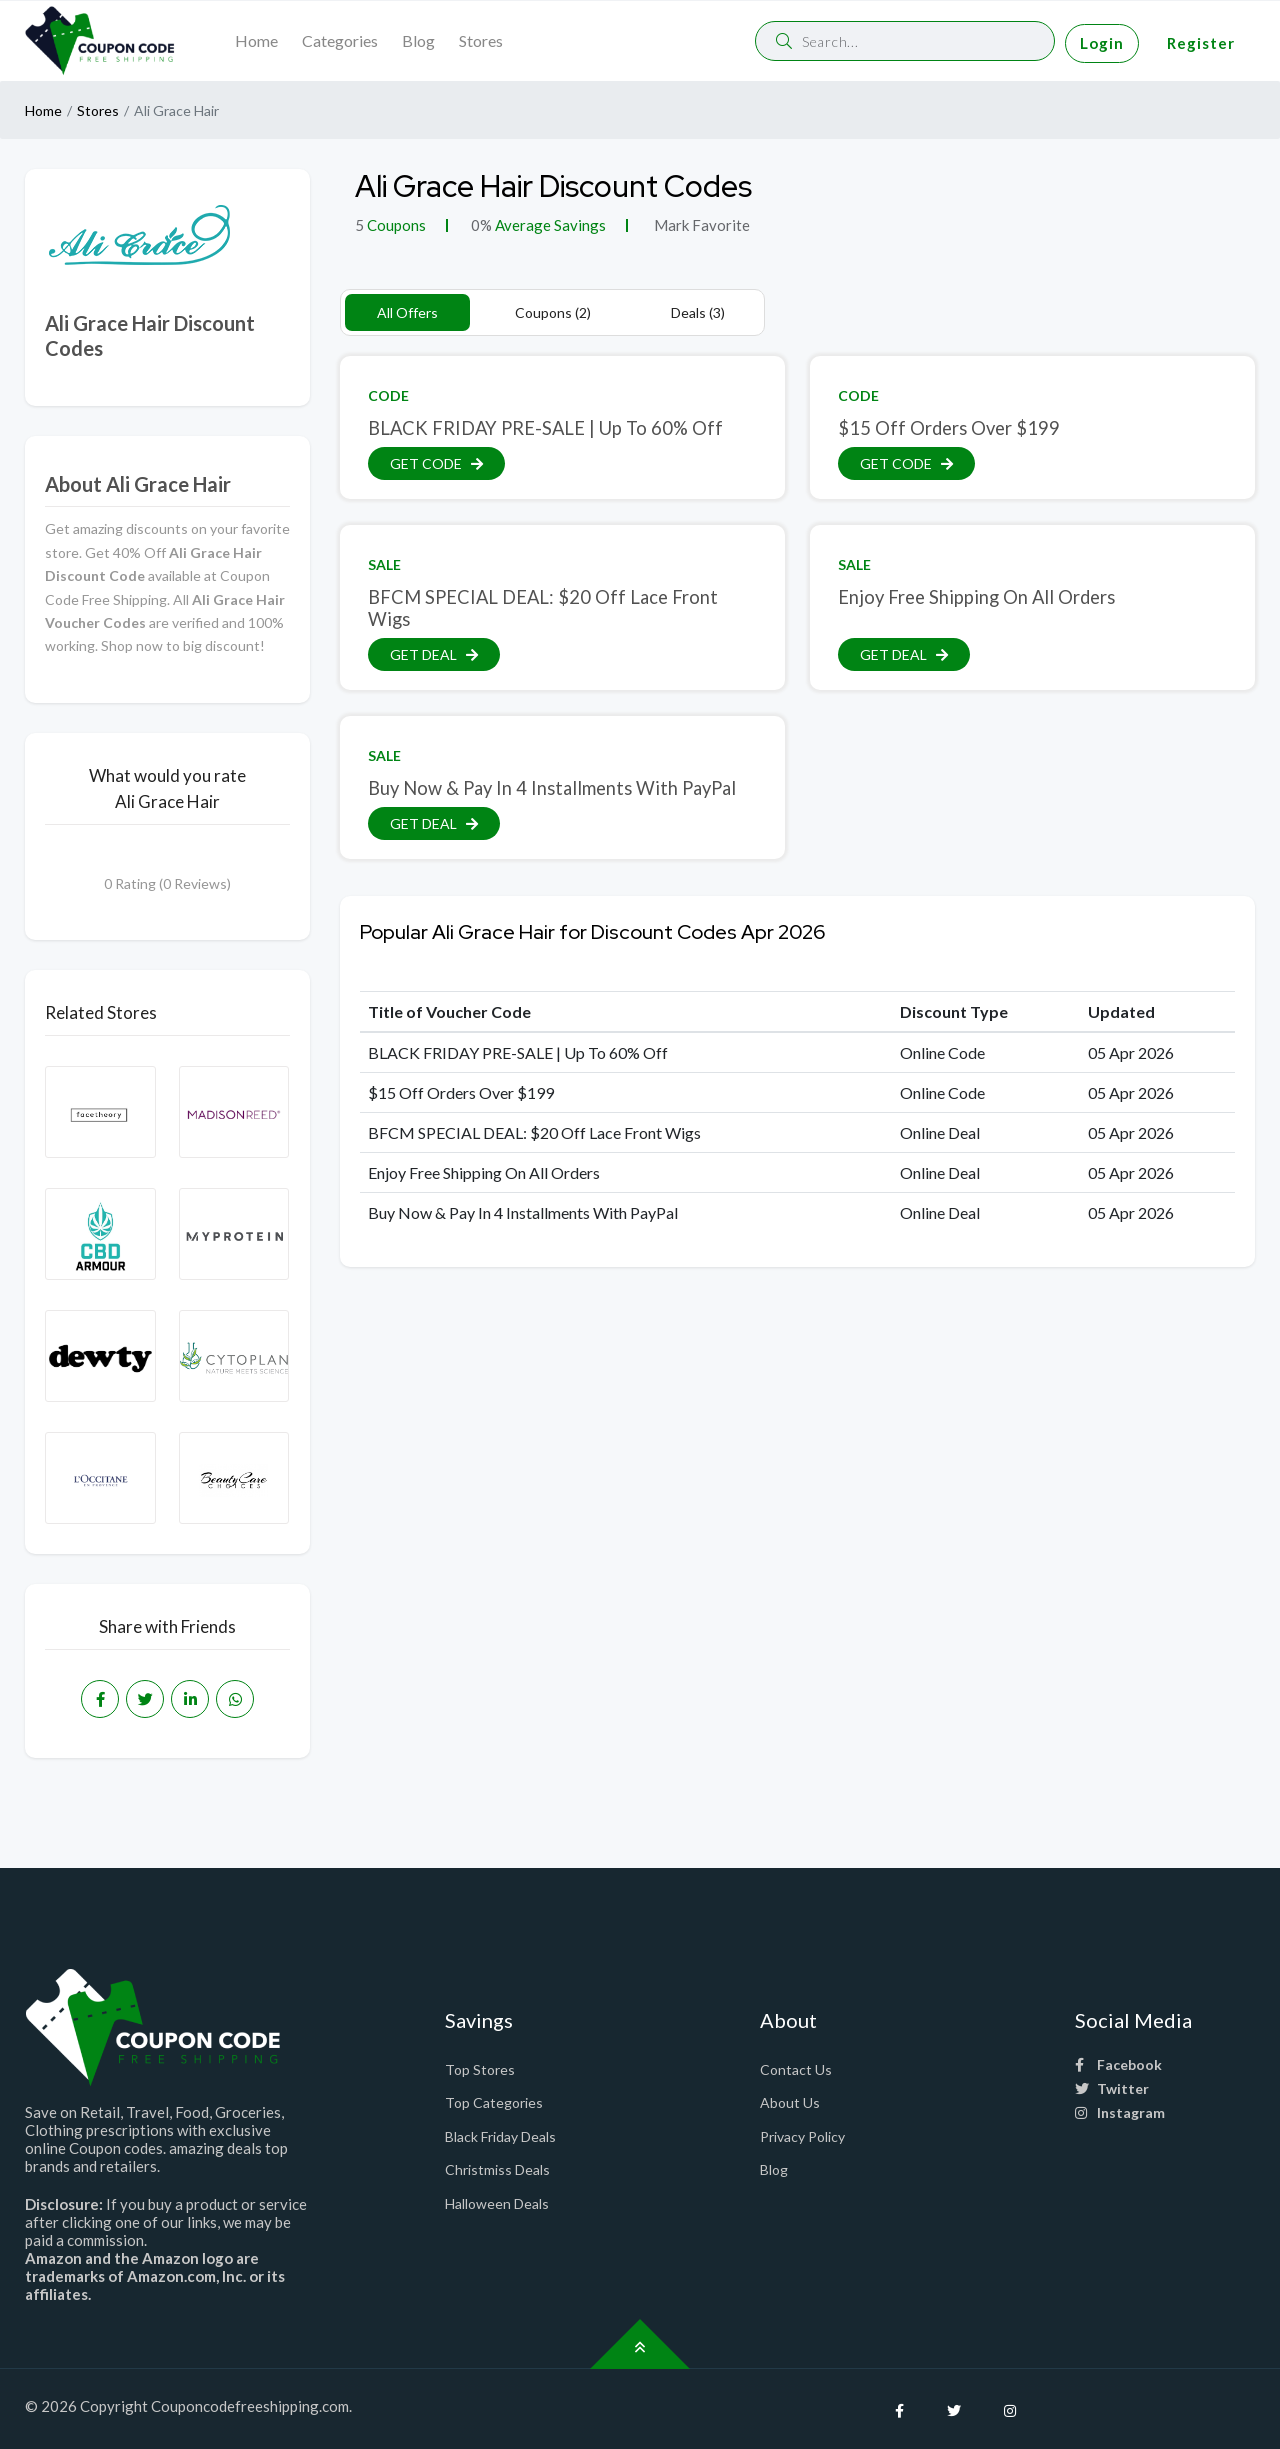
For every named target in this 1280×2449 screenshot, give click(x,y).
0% (481, 225)
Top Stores (480, 2069)
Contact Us (796, 2069)
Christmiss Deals (497, 2169)
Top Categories (494, 2102)
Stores (481, 40)
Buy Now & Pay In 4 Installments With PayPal (552, 788)
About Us (790, 2102)
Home (256, 40)
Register (1201, 43)
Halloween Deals (497, 2203)
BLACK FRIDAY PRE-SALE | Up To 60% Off (545, 428)
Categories (340, 40)
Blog (418, 40)
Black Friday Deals (500, 2136)
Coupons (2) (553, 312)
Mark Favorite (700, 225)
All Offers (407, 312)
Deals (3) (698, 312)
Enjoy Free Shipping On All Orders (976, 597)
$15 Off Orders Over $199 (949, 428)
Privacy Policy (802, 2136)
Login (1102, 43)
